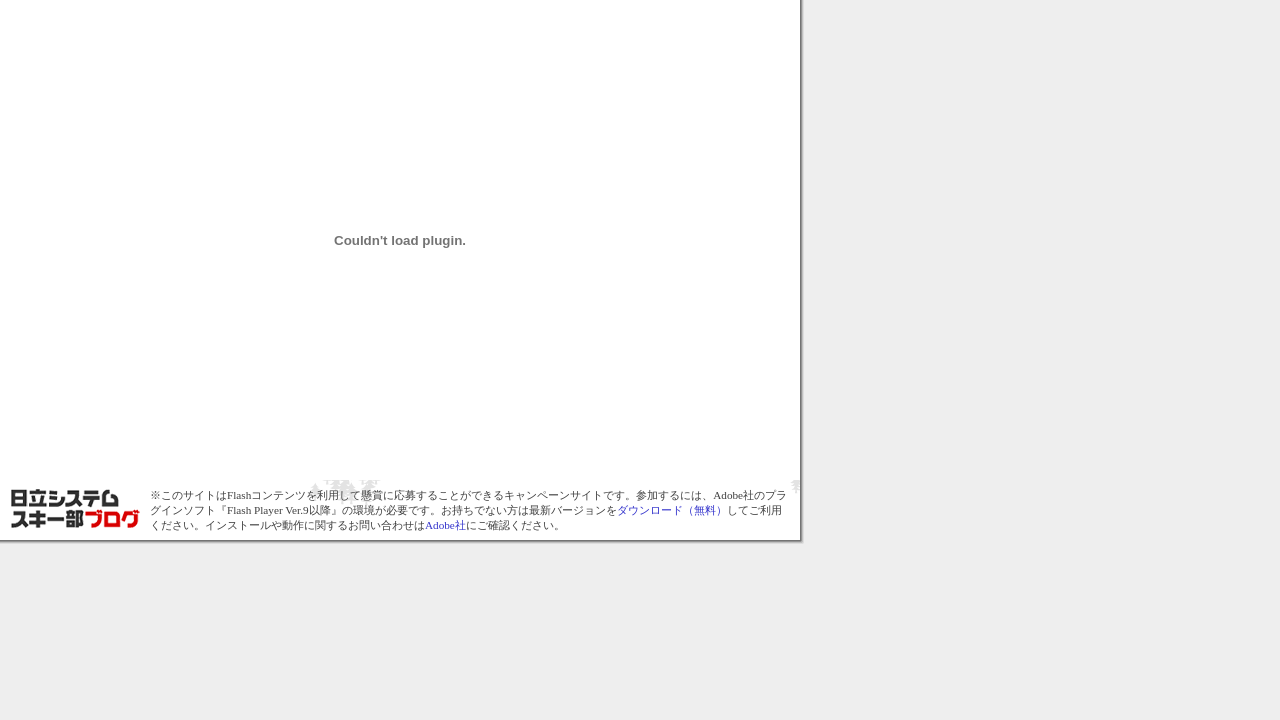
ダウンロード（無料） (672, 510)
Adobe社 (445, 525)
